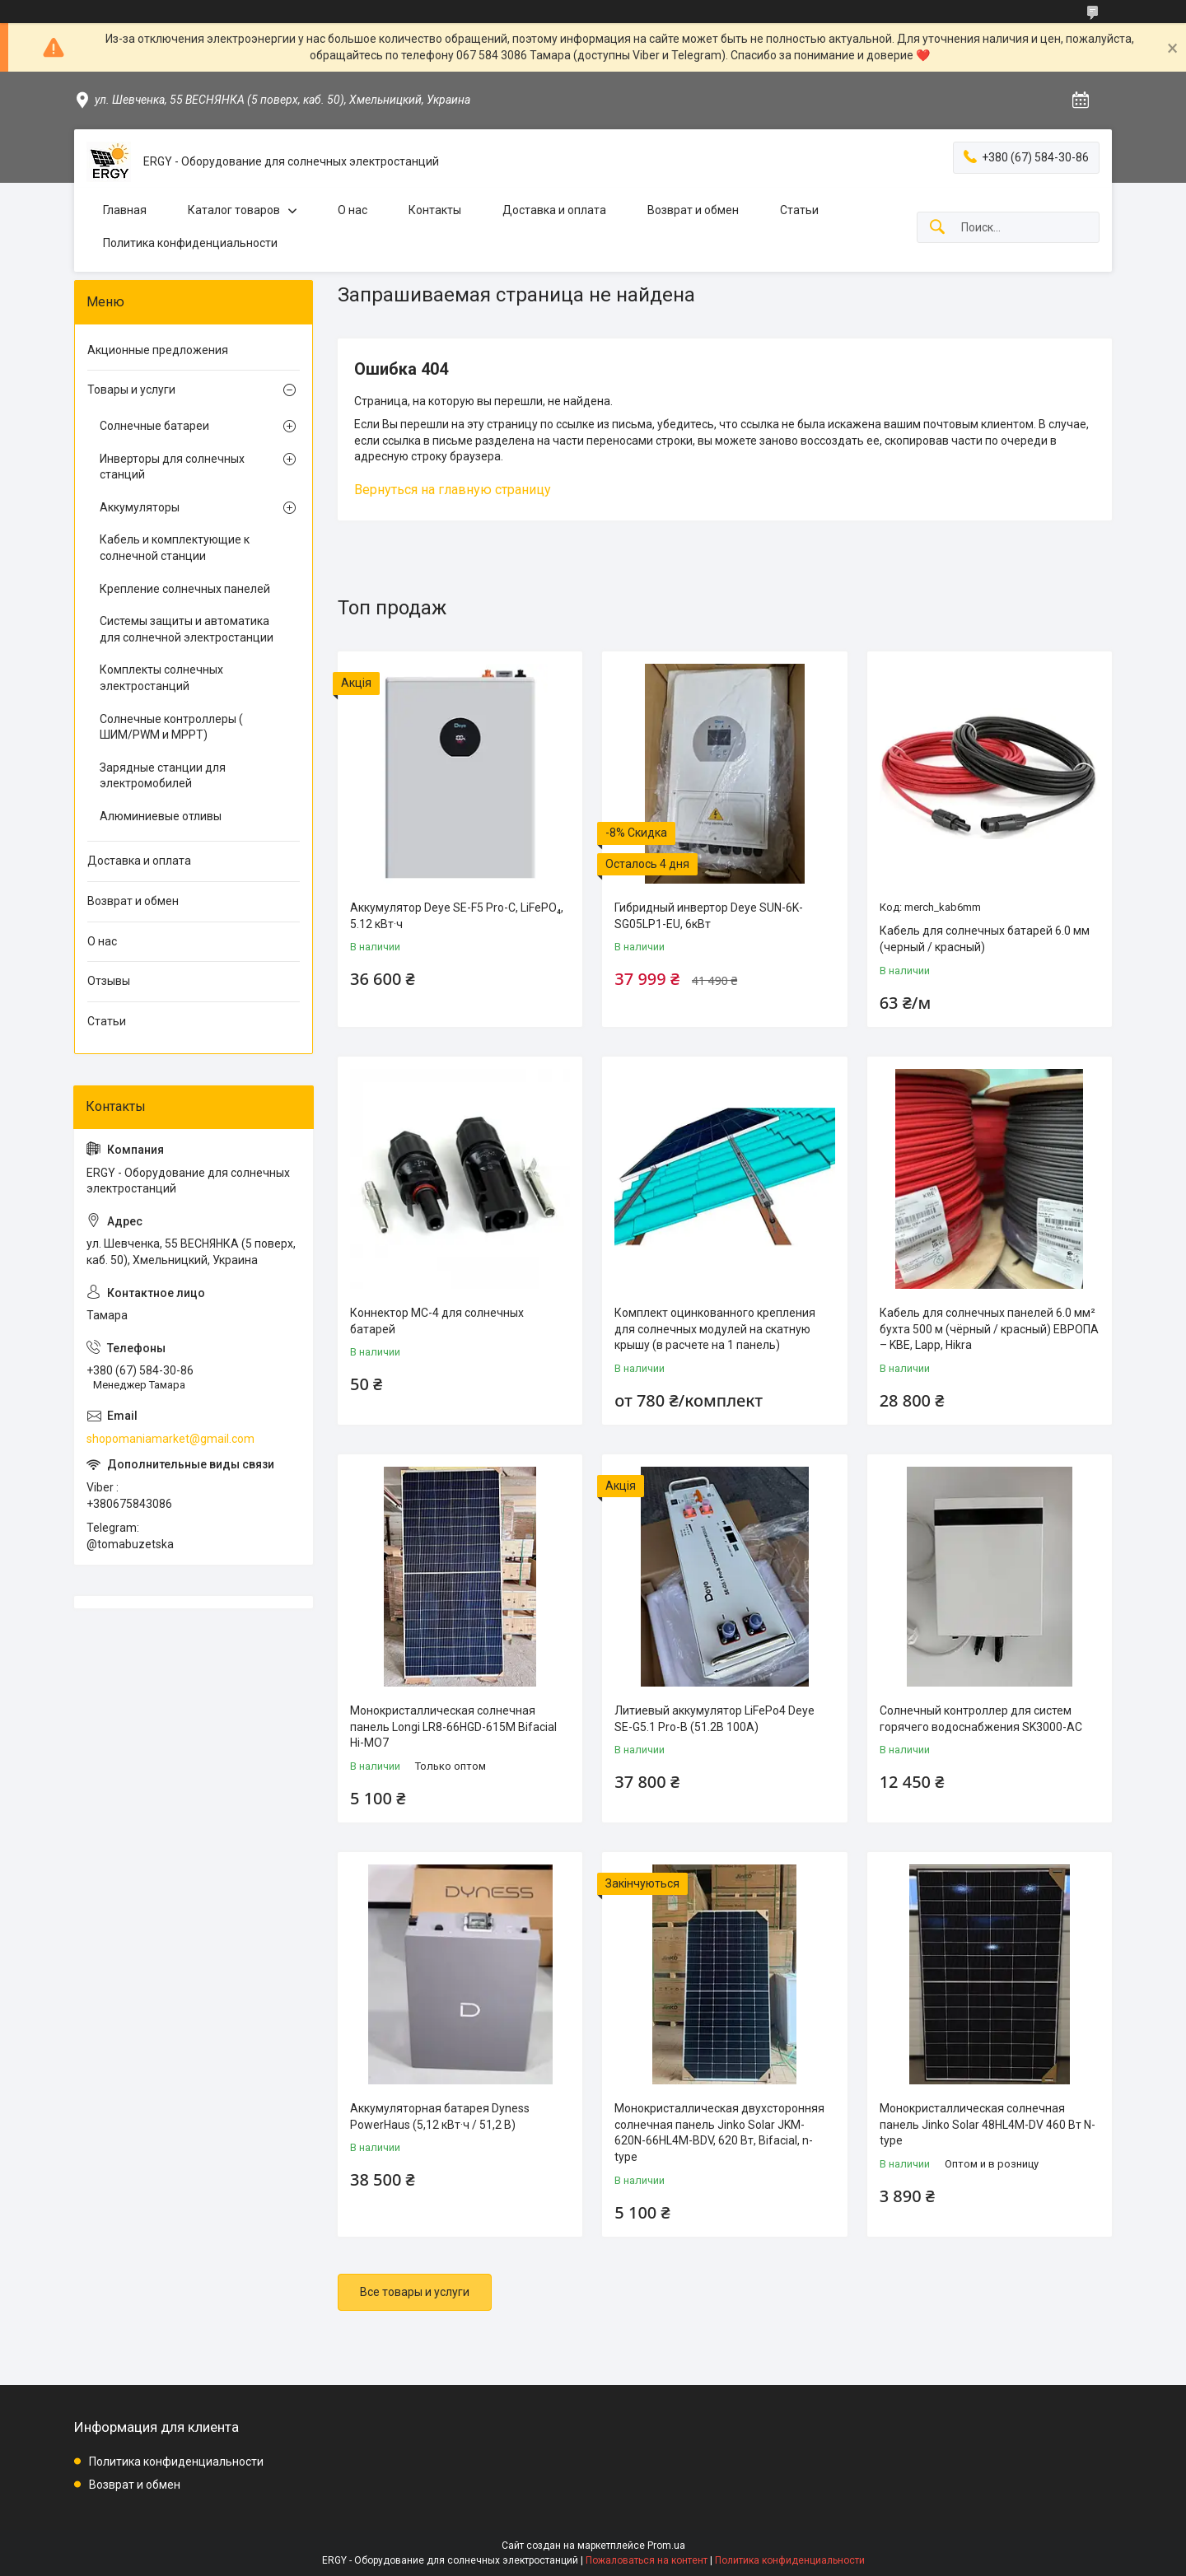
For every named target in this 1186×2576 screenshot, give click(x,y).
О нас (352, 210)
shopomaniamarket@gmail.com (170, 1438)
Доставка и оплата (554, 210)
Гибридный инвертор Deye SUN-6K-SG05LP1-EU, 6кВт (708, 916)
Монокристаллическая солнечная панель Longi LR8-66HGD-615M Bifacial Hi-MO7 (453, 1726)
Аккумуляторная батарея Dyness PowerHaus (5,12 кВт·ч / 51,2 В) (440, 2116)
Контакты (435, 210)
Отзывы (108, 980)
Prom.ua (666, 2545)
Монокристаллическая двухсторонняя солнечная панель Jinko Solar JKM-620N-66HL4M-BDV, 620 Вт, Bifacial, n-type (719, 2132)
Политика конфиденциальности (190, 243)
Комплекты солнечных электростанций (161, 678)
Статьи (799, 210)
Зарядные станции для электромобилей (163, 776)
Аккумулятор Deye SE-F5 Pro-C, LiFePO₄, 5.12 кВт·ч (456, 916)
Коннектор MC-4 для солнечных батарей (437, 1321)
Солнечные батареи (154, 425)
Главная (125, 210)
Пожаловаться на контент (646, 2560)
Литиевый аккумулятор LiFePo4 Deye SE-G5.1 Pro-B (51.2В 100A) (714, 1719)
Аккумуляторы (140, 507)
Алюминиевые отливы (161, 816)
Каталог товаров (234, 210)
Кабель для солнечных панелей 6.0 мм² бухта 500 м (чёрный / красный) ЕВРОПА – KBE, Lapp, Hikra (989, 1328)
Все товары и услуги (414, 2291)
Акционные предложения (157, 350)
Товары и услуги (131, 389)
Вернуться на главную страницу (452, 489)
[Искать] (937, 227)
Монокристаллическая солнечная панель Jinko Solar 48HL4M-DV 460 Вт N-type (987, 2124)
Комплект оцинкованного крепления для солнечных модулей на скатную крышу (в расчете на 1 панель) (714, 1328)
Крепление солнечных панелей (185, 588)
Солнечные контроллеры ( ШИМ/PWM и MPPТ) (171, 727)
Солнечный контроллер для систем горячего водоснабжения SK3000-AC (981, 1719)
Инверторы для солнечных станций (172, 467)
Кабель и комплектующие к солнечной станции (175, 547)
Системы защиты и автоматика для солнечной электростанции (186, 629)
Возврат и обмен (693, 210)
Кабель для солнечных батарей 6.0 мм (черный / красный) (985, 939)
